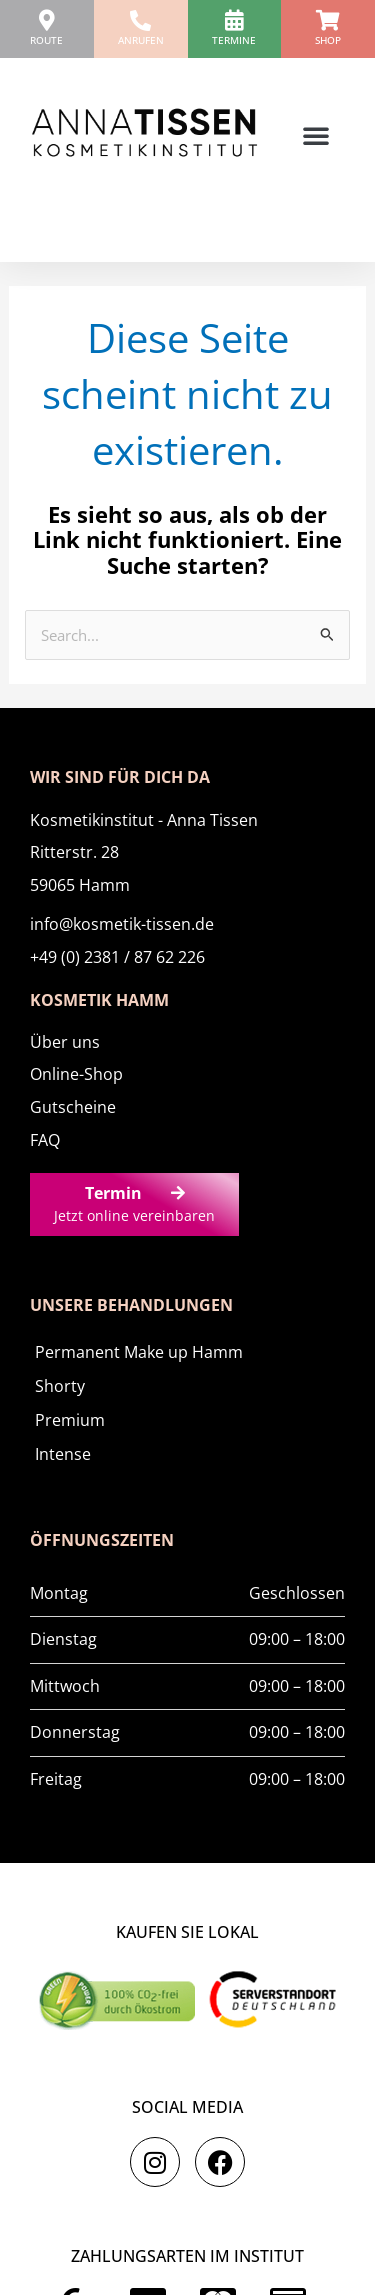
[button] (316, 135)
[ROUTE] (46, 20)
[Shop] (328, 20)
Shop (328, 40)
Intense (63, 1454)
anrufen (141, 40)
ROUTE (46, 40)
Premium (70, 1420)
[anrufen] (140, 20)
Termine (234, 40)
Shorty (60, 1386)
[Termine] (234, 20)
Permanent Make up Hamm (139, 1352)
